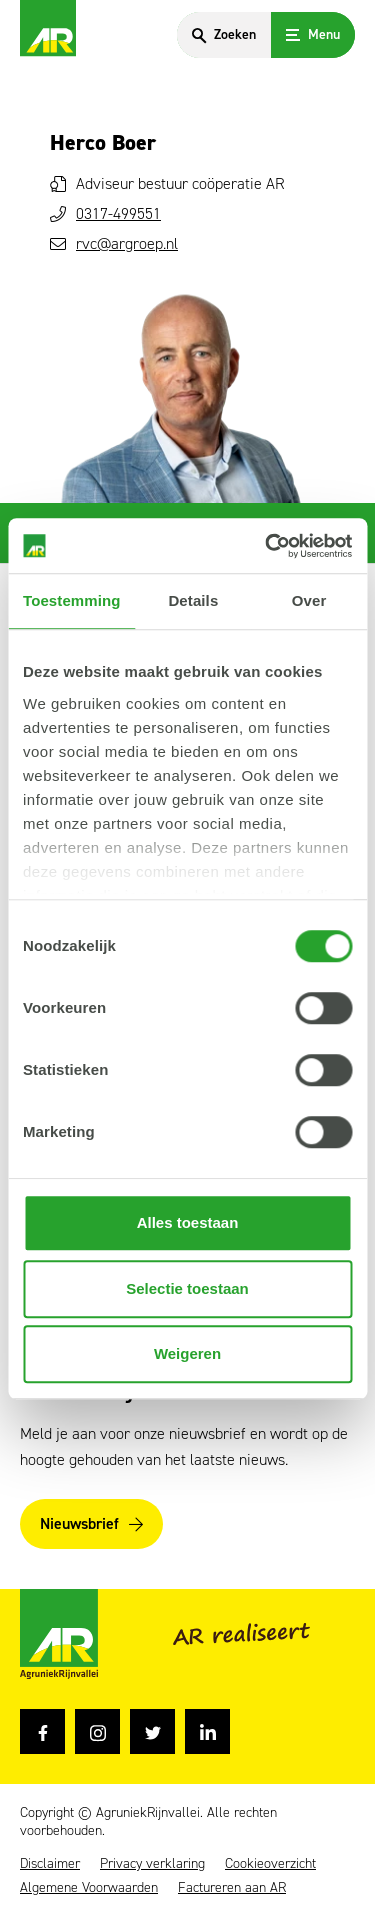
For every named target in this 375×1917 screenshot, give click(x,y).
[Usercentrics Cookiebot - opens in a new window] (267, 546)
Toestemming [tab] (72, 600)
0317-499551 (118, 213)
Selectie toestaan (187, 1288)
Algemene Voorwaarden (89, 1888)
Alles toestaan (188, 1222)
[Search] (224, 35)
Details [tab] (193, 600)
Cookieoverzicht (270, 1864)
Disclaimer (50, 1864)
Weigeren (187, 1353)
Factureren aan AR (232, 1888)
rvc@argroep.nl (127, 243)
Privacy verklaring (152, 1864)
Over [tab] (309, 600)
